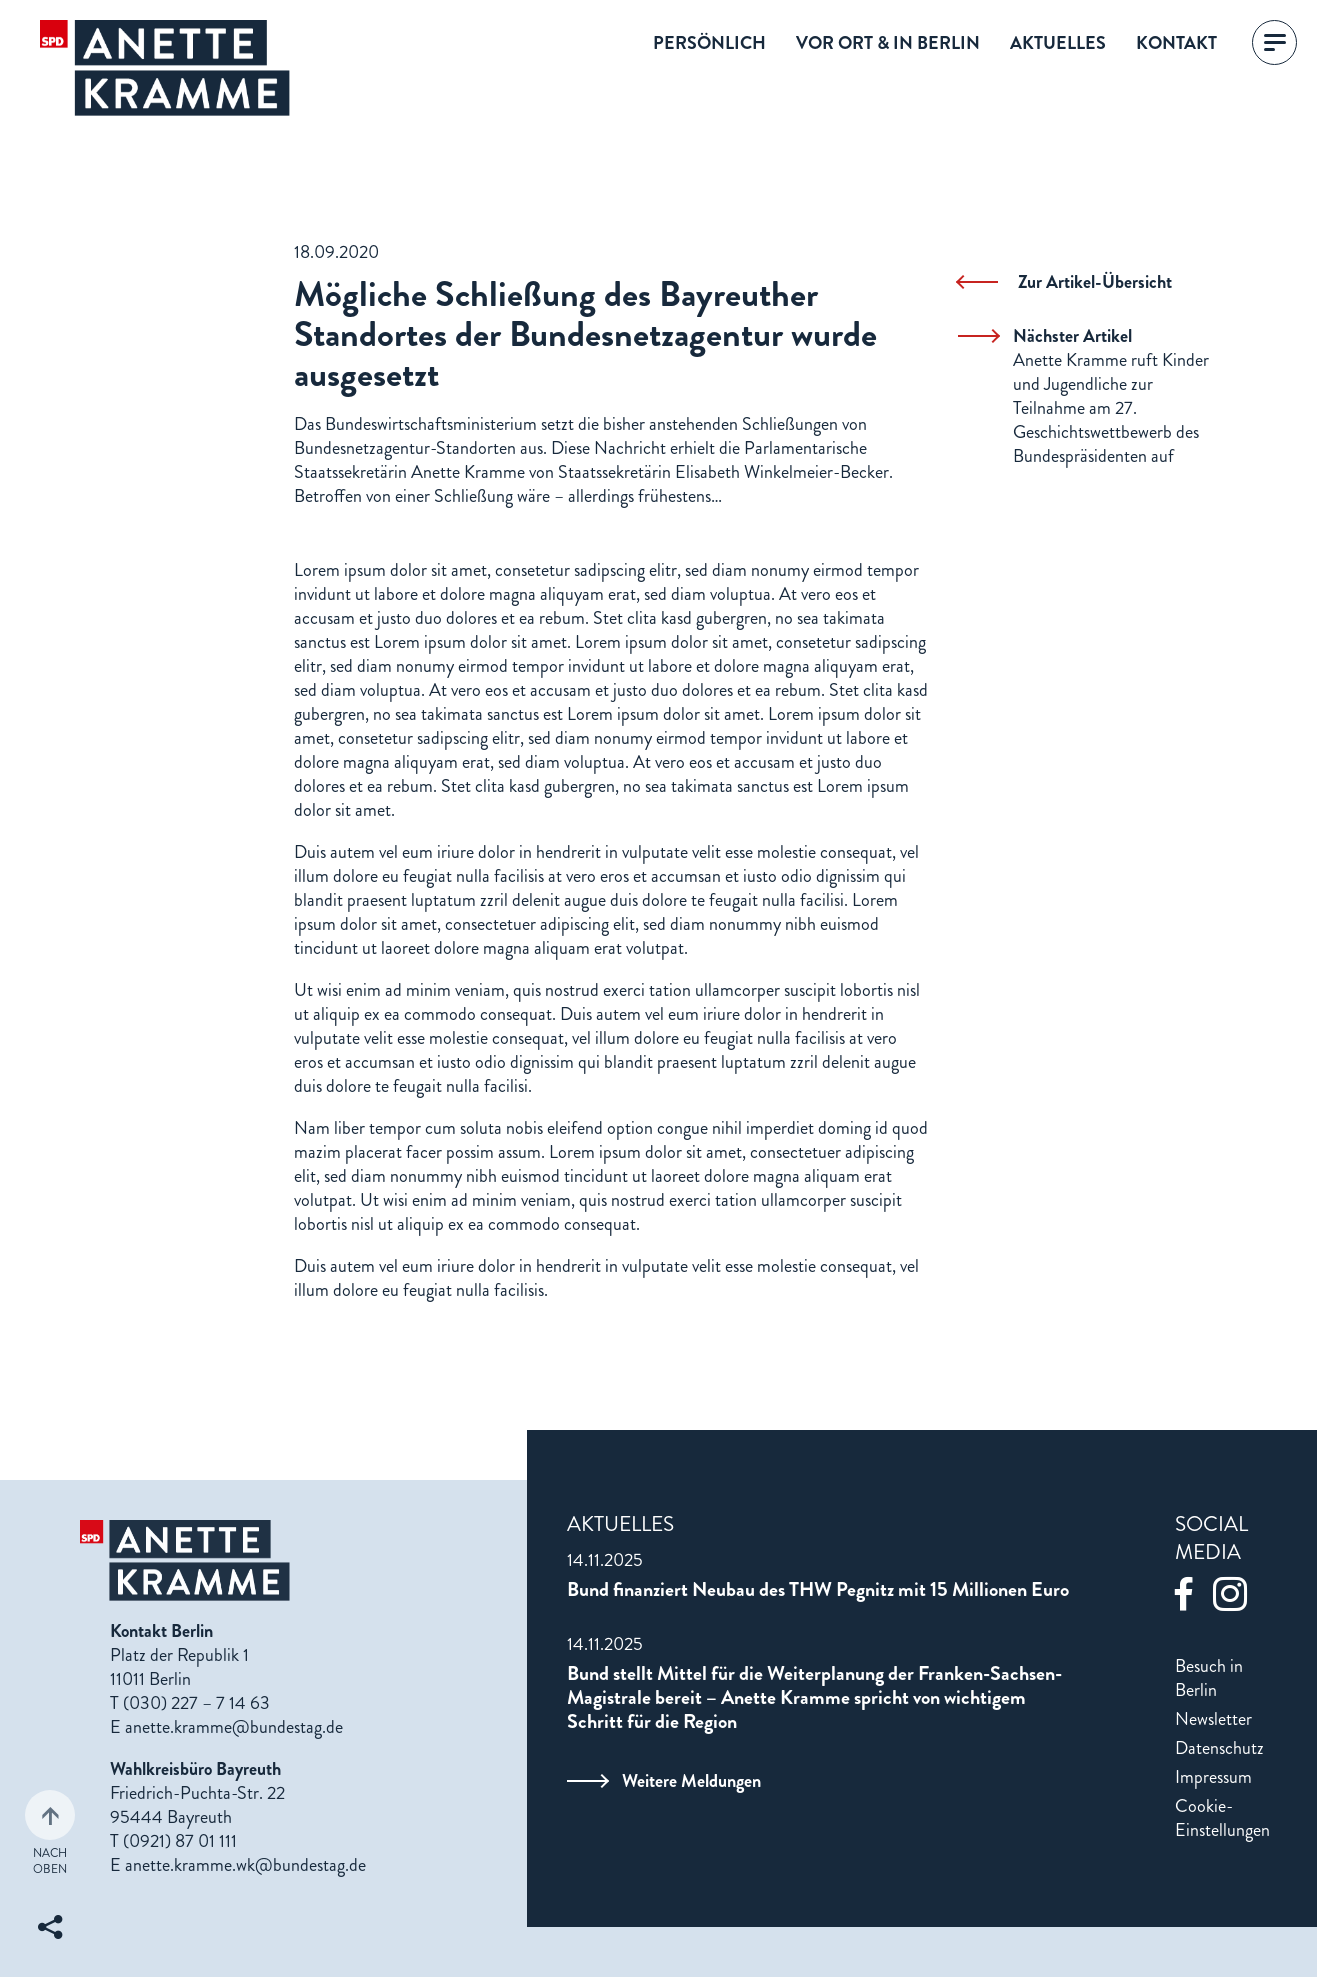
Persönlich (709, 43)
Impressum (1213, 1777)
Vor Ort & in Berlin (888, 43)
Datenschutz (1219, 1748)
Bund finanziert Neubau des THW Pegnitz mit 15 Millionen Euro (818, 1590)
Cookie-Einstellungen (1222, 1818)
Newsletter (1213, 1719)
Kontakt (1176, 43)
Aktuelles (1058, 43)
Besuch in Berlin (1209, 1678)
